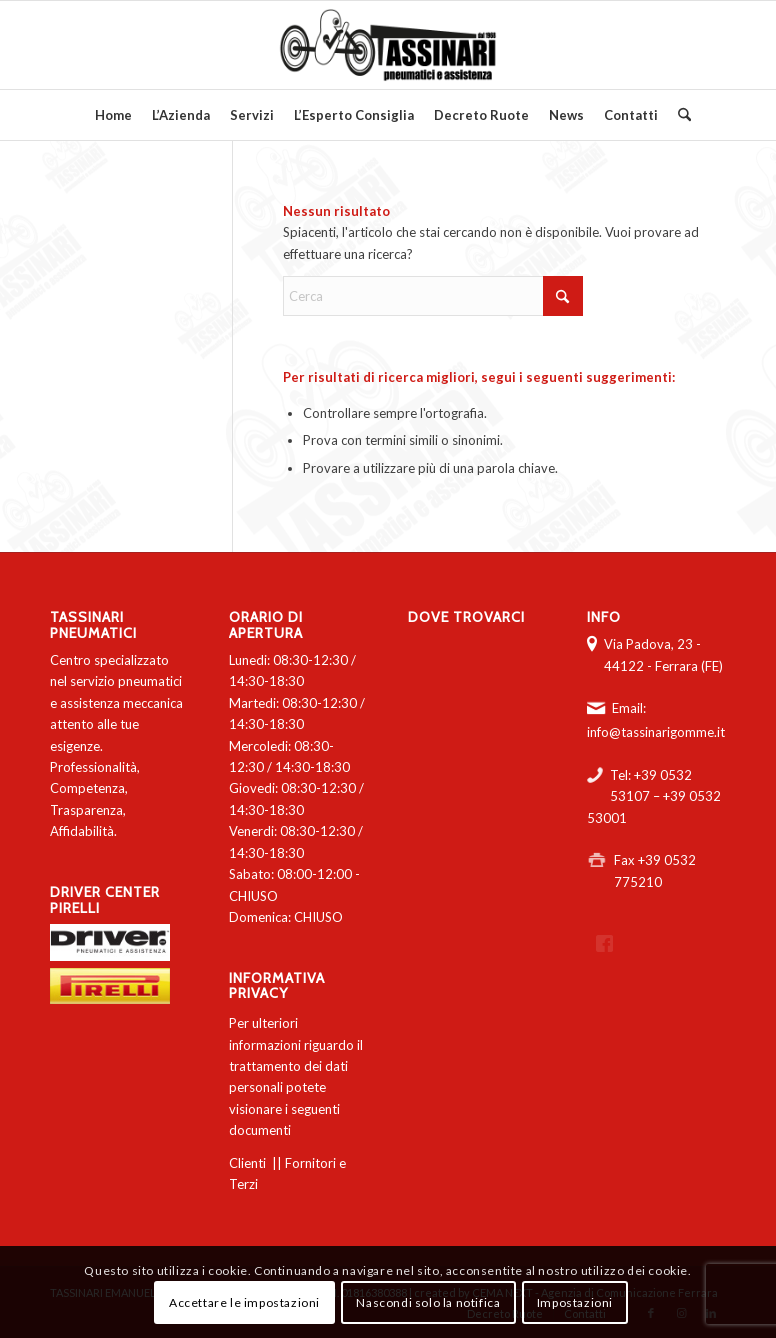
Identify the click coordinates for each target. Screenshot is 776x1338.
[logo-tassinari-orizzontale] (388, 45)
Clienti (247, 1163)
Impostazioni (575, 1302)
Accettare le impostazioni (244, 1302)
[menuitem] (113, 115)
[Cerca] (679, 115)
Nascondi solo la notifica (428, 1302)
